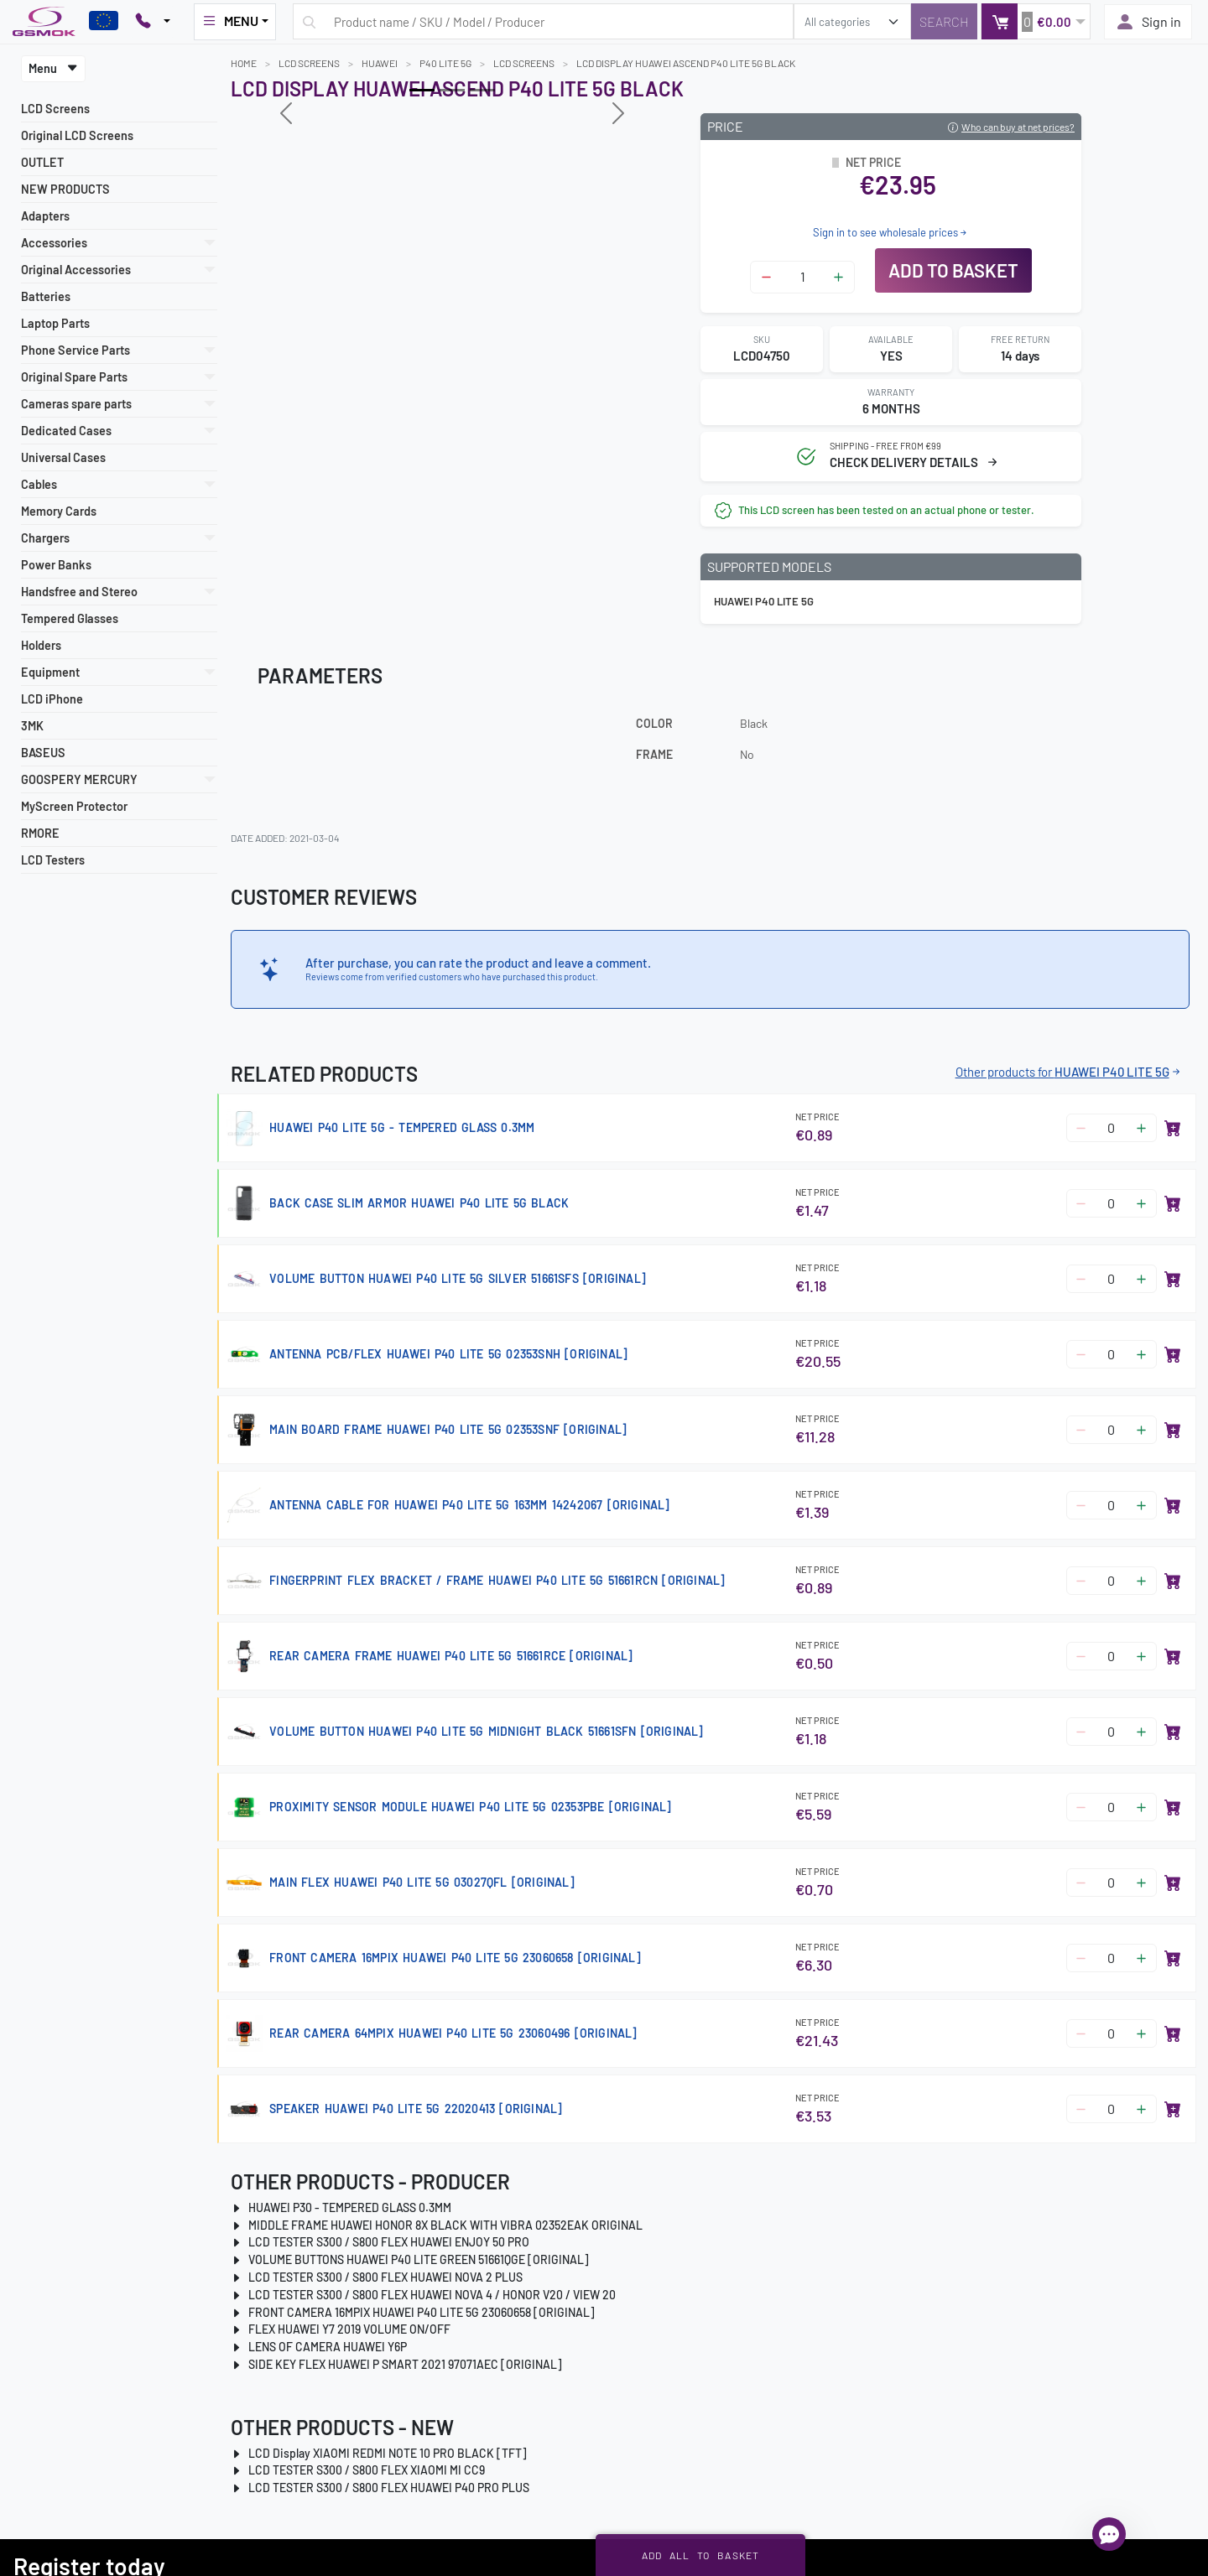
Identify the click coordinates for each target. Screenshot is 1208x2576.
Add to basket (953, 270)
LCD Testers (53, 860)
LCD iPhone (52, 699)
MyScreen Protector (74, 806)
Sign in (1148, 22)
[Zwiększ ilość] (838, 277)
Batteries (45, 296)
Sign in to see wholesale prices (891, 232)
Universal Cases (63, 457)
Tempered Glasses (69, 618)
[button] (1036, 21)
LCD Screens (55, 108)
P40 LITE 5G (445, 63)
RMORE (40, 833)
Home (244, 63)
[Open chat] (1109, 2534)
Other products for (1069, 1071)
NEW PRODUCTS (65, 189)
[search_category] (852, 21)
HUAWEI (380, 63)
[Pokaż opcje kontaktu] (152, 22)
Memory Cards (58, 511)
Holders (41, 645)
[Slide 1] (452, 90)
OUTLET (42, 162)
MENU (229, 21)
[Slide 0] (422, 90)
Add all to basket (701, 2555)
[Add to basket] (1173, 1128)
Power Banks (56, 565)
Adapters (45, 216)
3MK (32, 726)
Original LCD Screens (77, 135)
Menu (53, 68)
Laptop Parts (55, 323)
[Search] (944, 21)
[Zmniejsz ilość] (766, 277)
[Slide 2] (482, 90)
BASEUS (43, 752)
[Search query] (543, 21)
